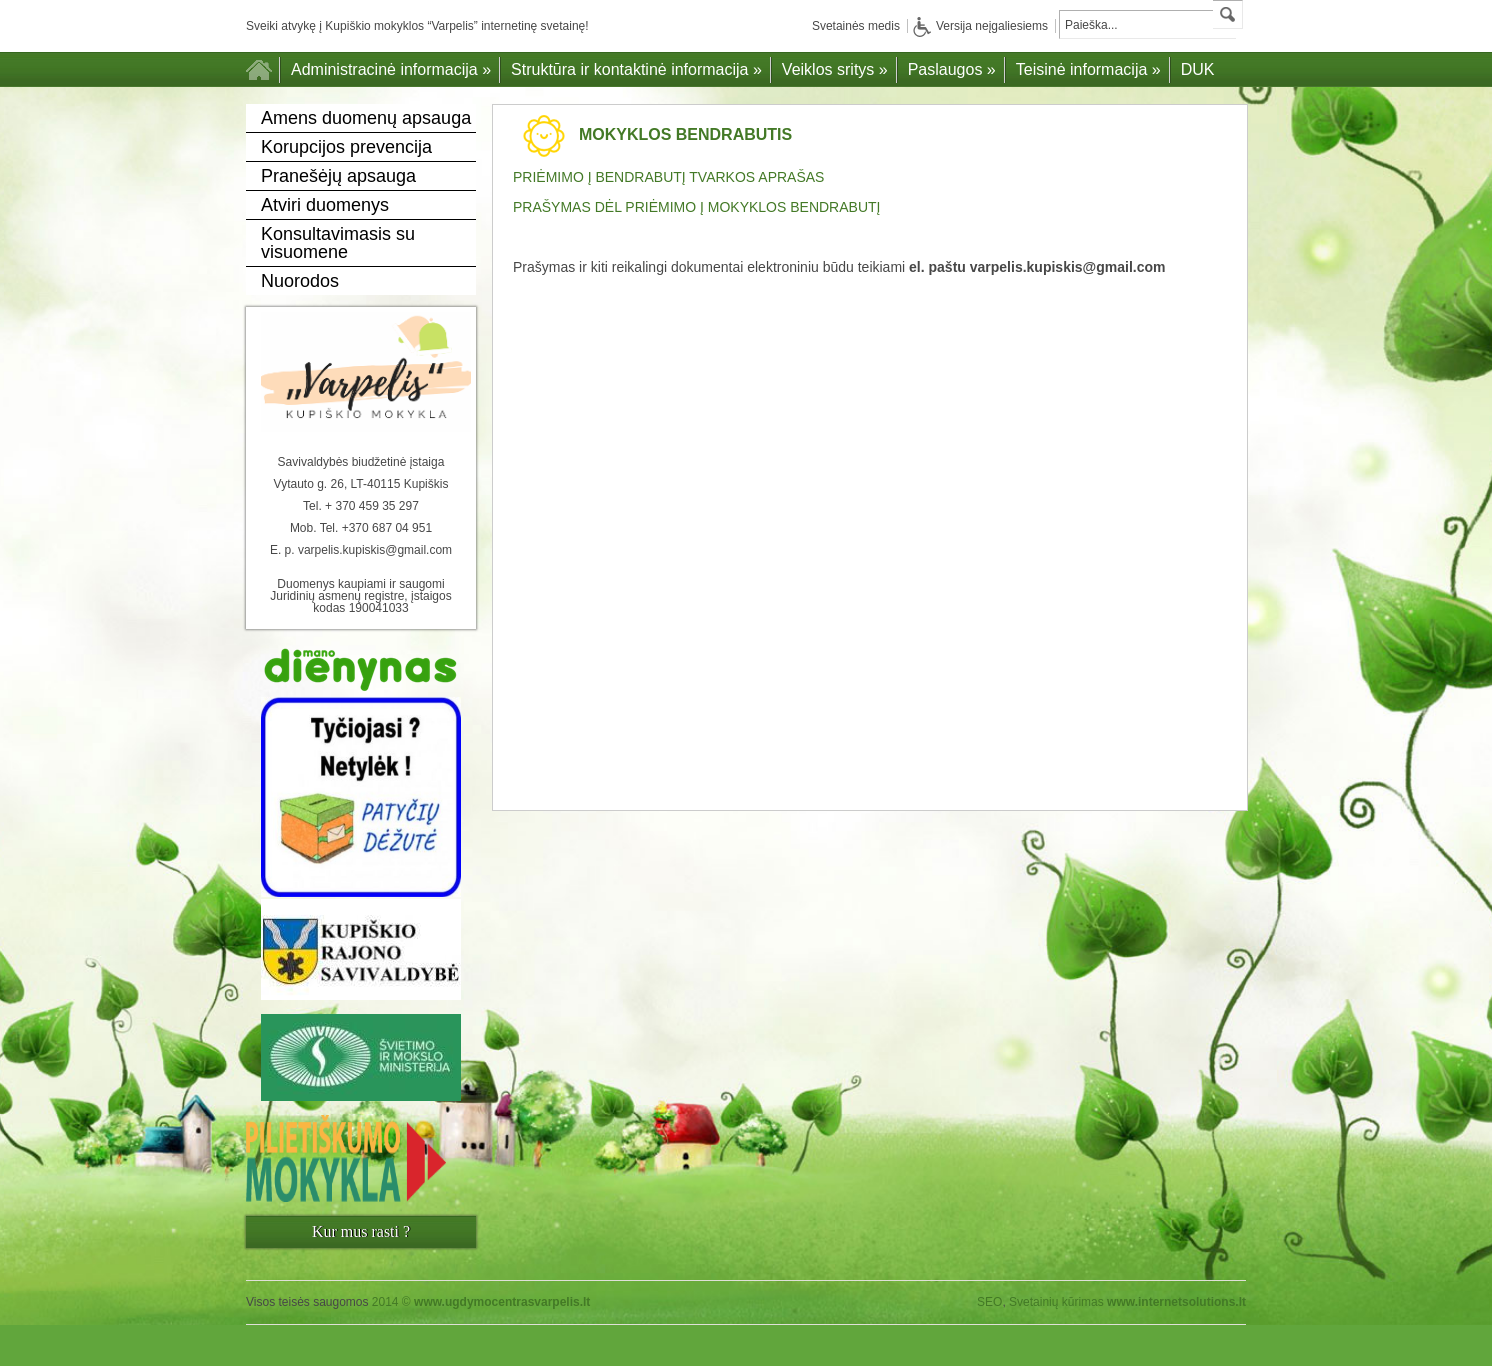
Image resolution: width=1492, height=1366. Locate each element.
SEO (989, 1302)
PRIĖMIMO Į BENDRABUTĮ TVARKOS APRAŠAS (668, 177)
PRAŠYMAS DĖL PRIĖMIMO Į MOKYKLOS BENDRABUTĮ (696, 207)
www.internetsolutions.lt (1176, 1302)
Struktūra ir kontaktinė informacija (636, 69)
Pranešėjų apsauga (338, 176)
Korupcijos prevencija (346, 147)
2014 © (481, 1302)
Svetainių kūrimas (1056, 1302)
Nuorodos (300, 281)
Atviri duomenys (325, 205)
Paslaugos (952, 69)
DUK (1198, 69)
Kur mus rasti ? (361, 1231)
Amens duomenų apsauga (366, 118)
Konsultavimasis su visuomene (338, 243)
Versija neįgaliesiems (980, 26)
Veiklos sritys (835, 69)
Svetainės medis (856, 26)
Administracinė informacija (391, 69)
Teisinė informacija (1088, 69)
